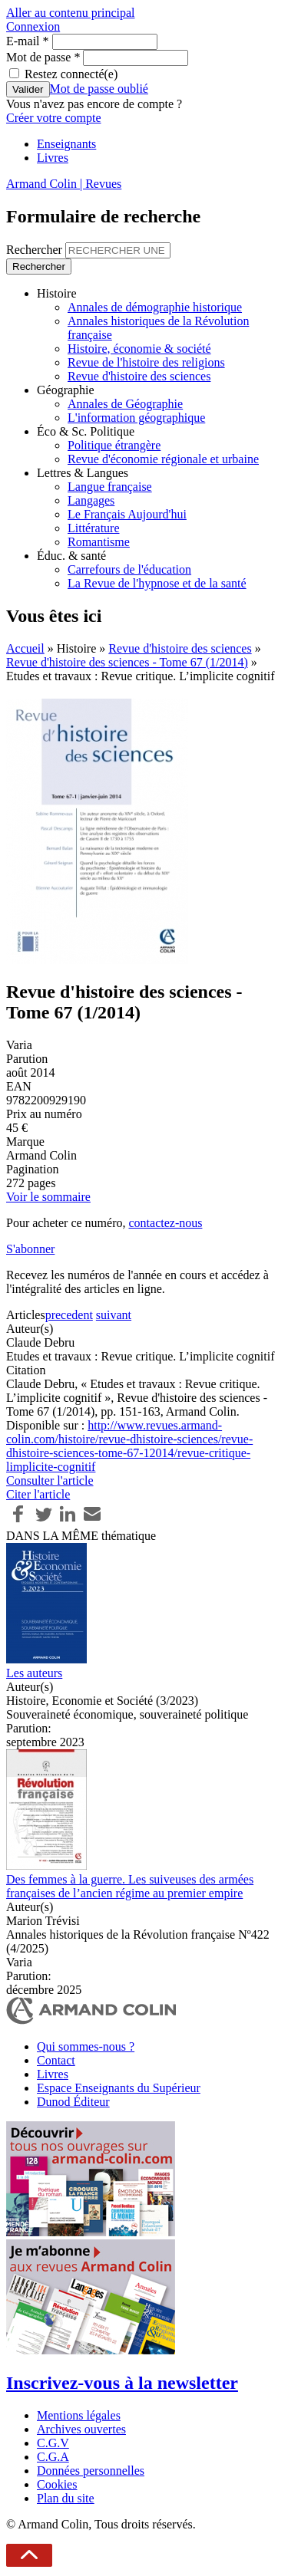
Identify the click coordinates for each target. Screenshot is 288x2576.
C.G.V (53, 2442)
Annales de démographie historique (155, 307)
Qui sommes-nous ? (85, 2046)
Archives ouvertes (81, 2429)
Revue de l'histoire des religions (146, 362)
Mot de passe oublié (99, 88)
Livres (52, 157)
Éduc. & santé (71, 555)
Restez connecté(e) (71, 74)
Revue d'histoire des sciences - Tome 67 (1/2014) (127, 662)
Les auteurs (34, 1672)
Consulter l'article (50, 1480)
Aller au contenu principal (70, 12)
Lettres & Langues (82, 472)
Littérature (94, 528)
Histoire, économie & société (139, 348)
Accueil (25, 648)
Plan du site (65, 2498)
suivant (113, 1314)
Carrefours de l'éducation (129, 569)
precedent (69, 1314)
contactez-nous (165, 1222)
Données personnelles (90, 2470)
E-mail (27, 41)
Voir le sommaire (48, 1196)
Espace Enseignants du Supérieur (118, 2087)
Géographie (65, 389)
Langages (91, 500)
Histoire (57, 293)
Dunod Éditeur (73, 2101)
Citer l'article (38, 1494)
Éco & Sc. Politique (85, 431)
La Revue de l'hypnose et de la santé (157, 583)
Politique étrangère (114, 445)
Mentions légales (79, 2415)
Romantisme (99, 541)
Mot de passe (43, 57)
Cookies (57, 2484)
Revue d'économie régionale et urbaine (163, 459)
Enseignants (66, 143)
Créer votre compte (53, 117)
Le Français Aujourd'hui (127, 514)
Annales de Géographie (125, 403)
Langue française (110, 486)
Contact (56, 2060)
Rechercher (35, 249)
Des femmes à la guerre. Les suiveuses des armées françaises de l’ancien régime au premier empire (129, 1886)
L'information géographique (136, 417)
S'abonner (30, 1248)
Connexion (33, 26)
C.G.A (53, 2456)
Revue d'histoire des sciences (139, 376)
